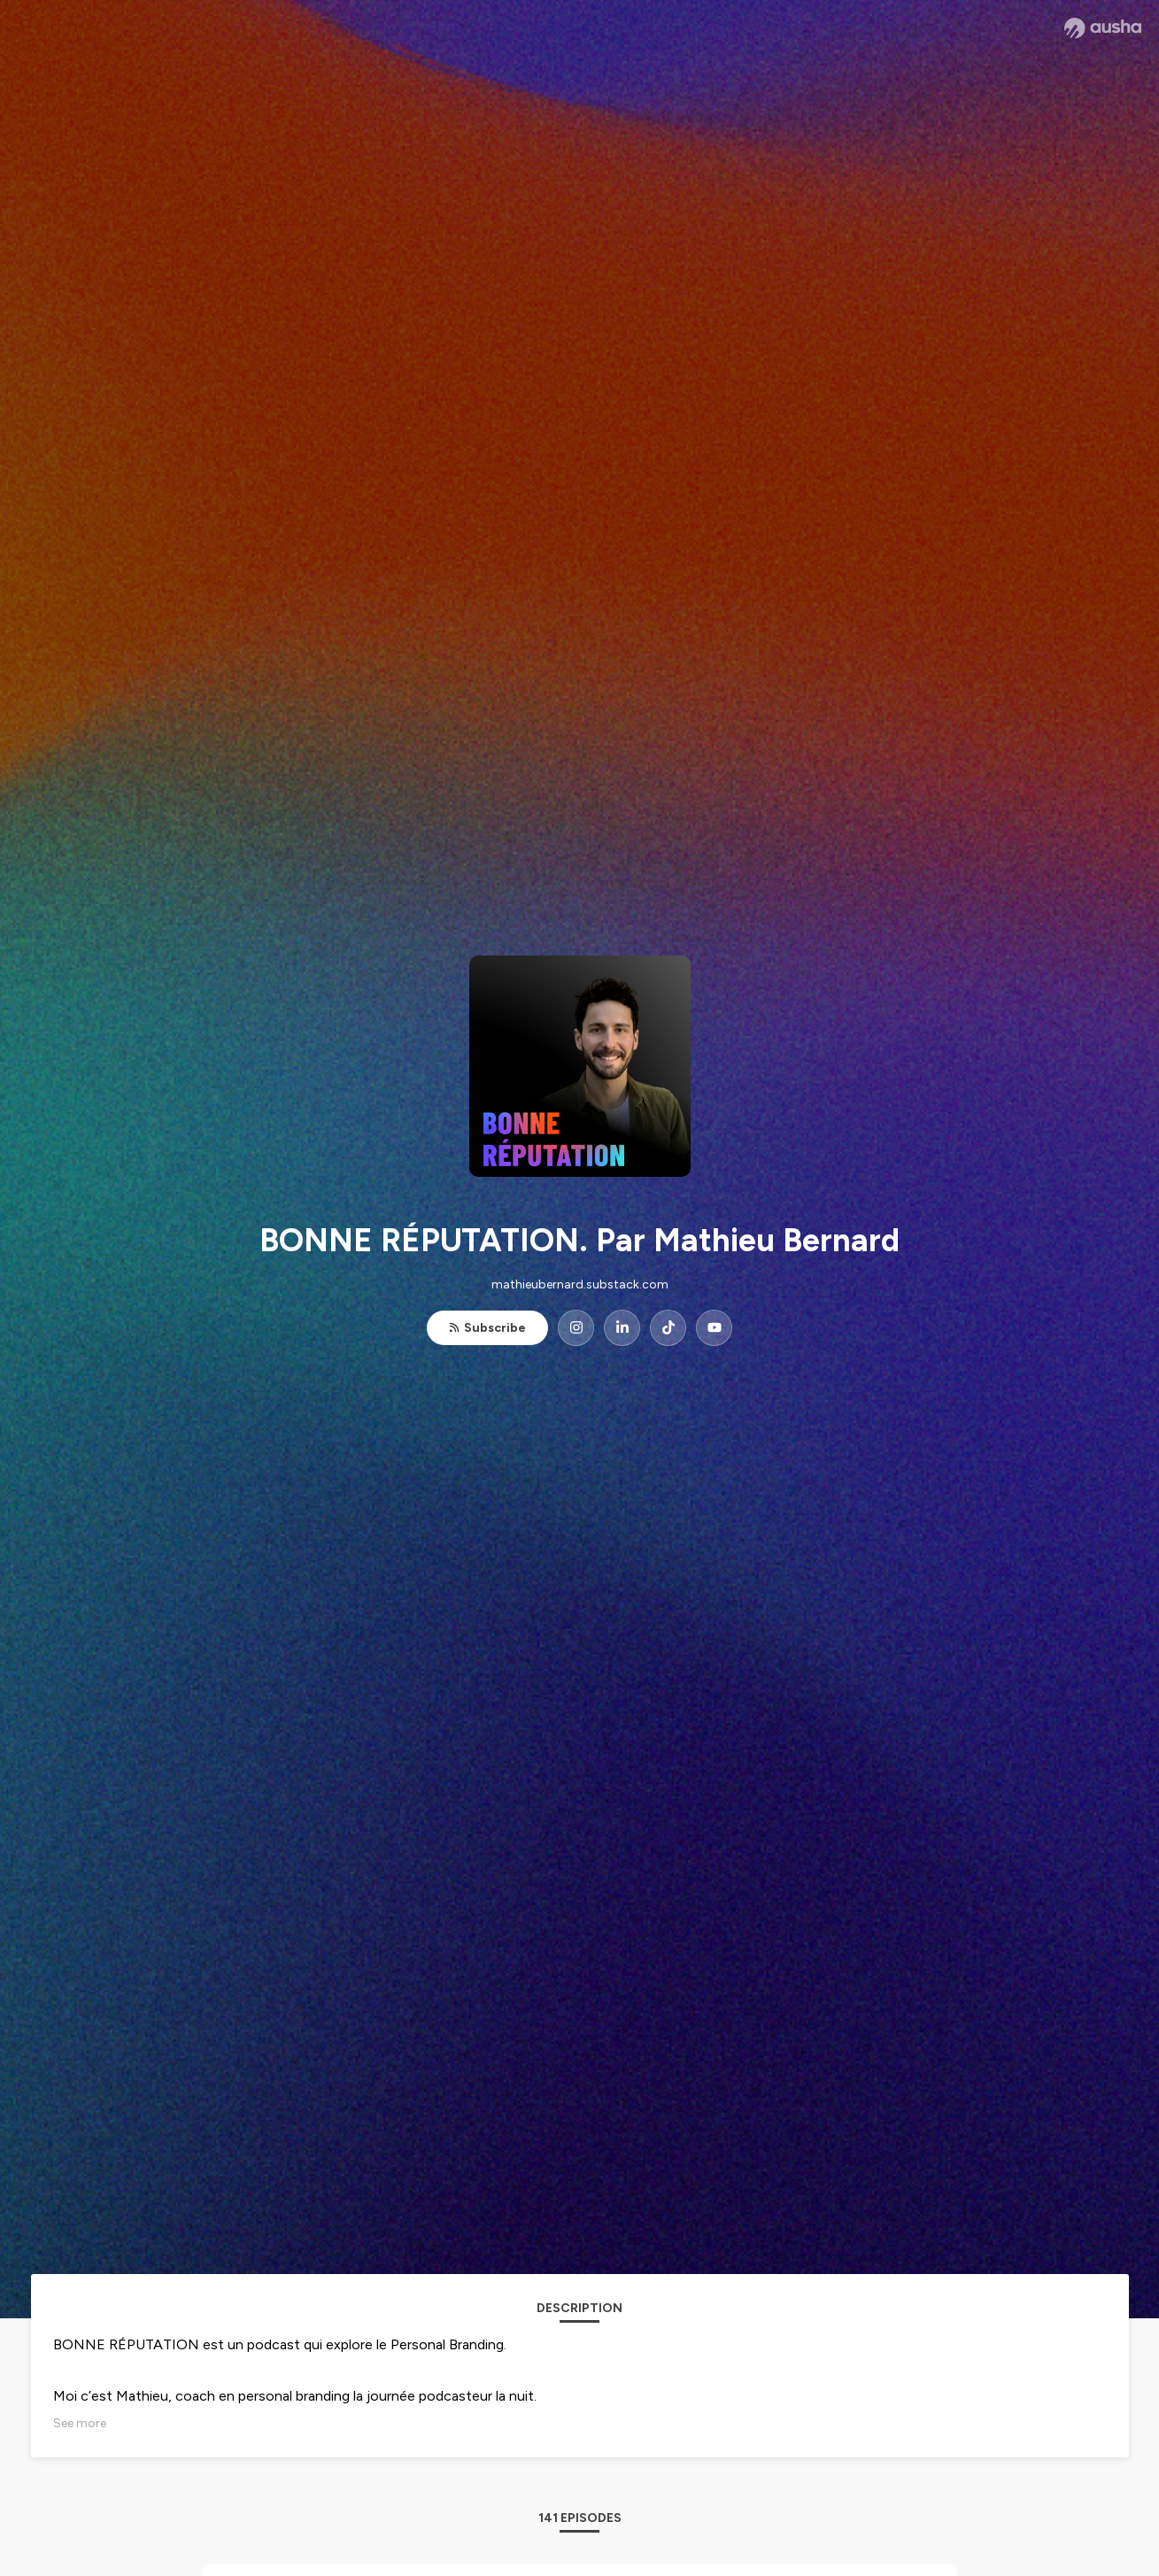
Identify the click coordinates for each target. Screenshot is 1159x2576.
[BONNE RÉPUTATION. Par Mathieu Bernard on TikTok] (668, 1328)
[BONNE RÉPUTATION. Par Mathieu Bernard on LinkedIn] (622, 1328)
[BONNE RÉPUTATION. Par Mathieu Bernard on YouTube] (714, 1328)
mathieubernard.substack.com (579, 1284)
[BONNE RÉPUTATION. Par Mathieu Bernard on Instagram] (576, 1328)
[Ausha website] (1102, 28)
